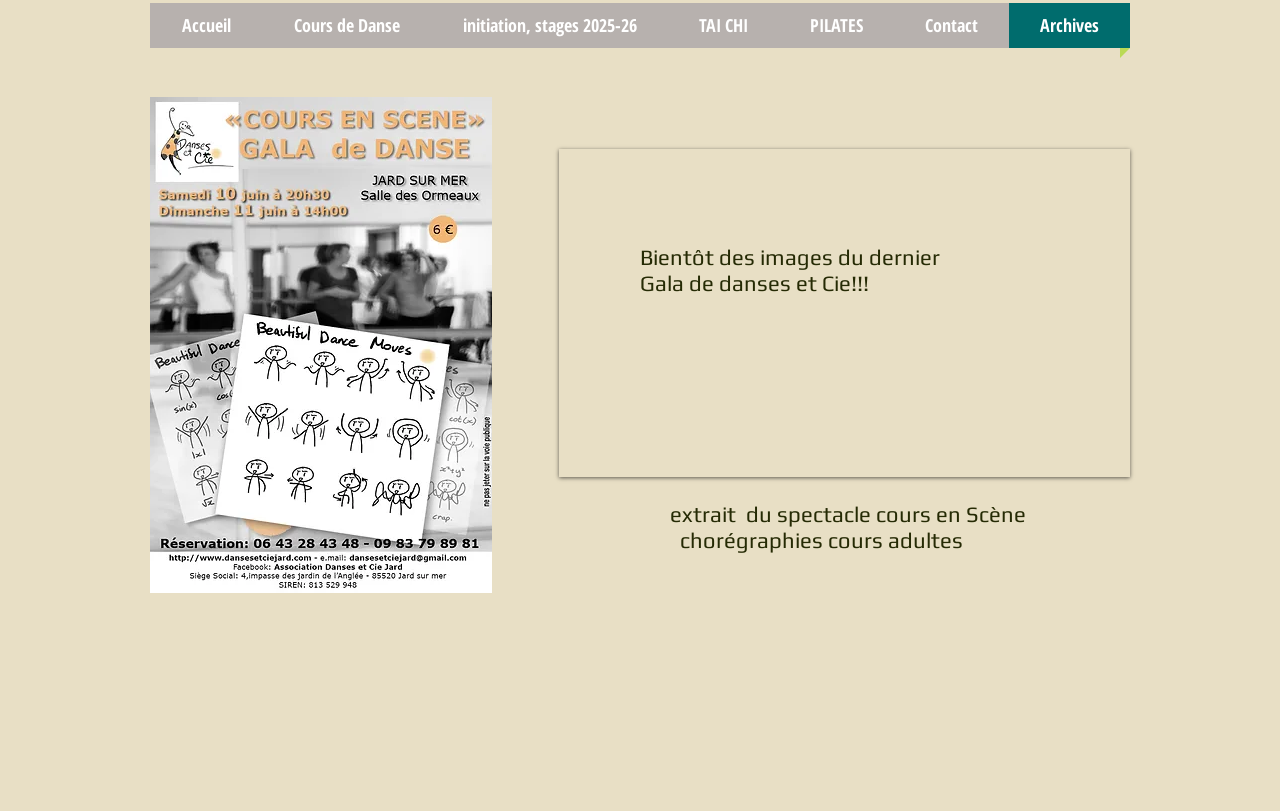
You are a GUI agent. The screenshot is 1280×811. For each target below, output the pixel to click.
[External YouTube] (844, 313)
